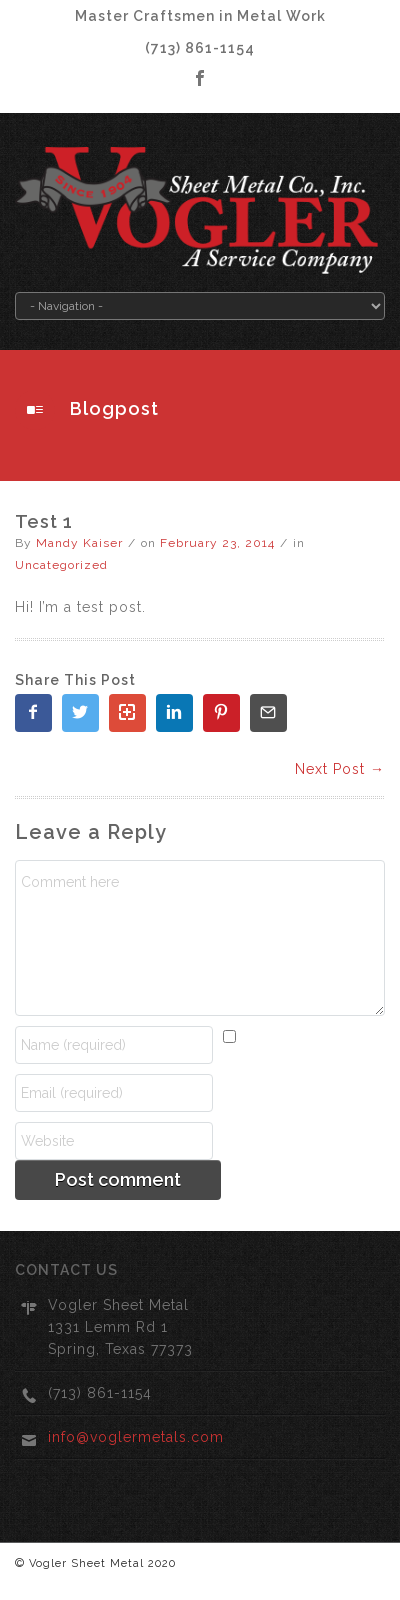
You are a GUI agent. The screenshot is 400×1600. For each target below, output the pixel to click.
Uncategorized (61, 565)
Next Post (340, 769)
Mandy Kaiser (79, 543)
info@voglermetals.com (136, 1437)
